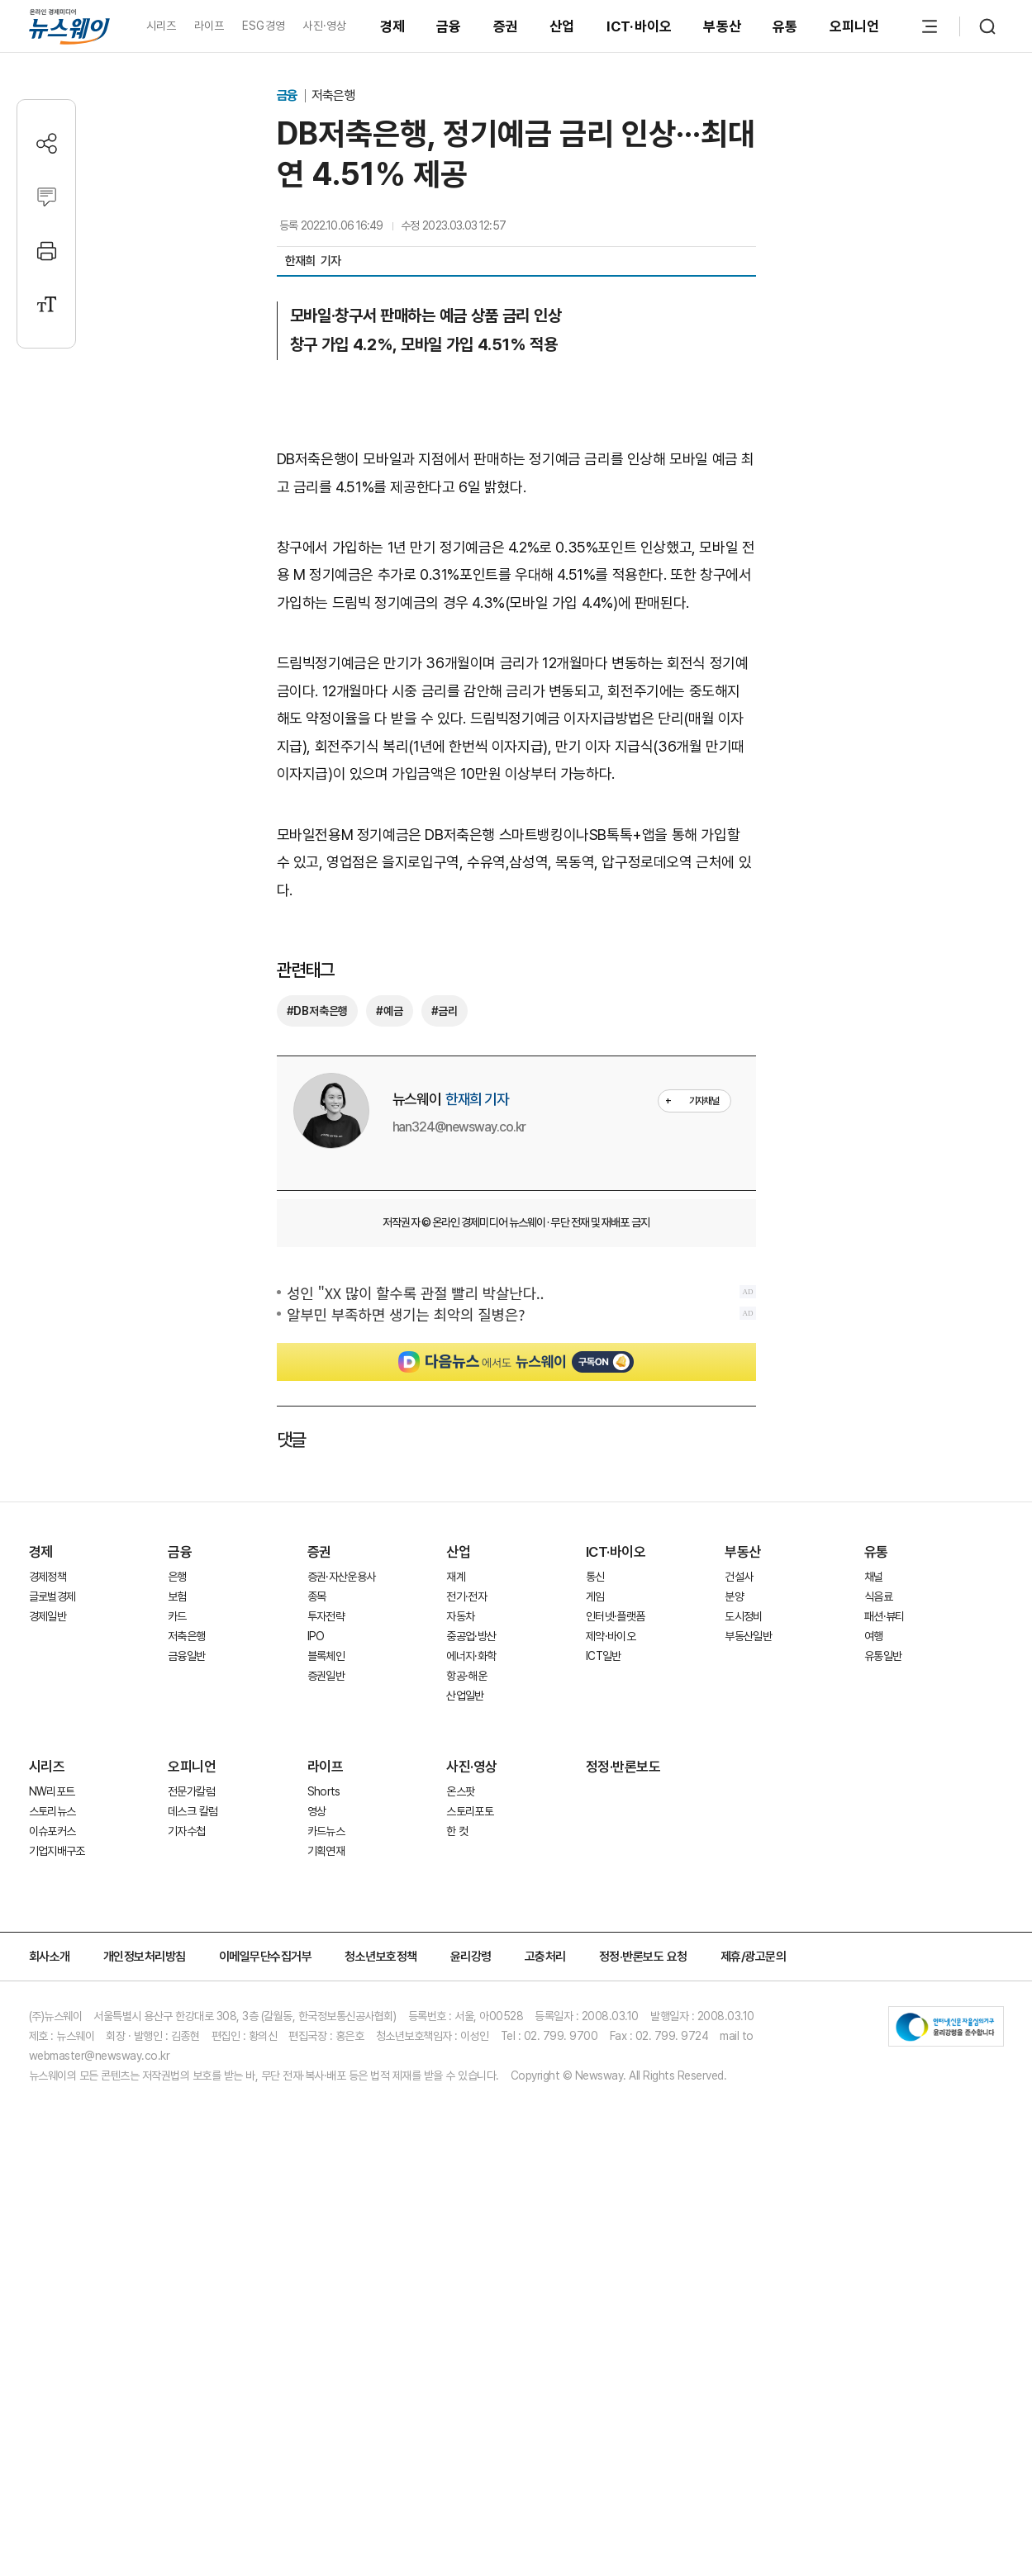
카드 (177, 1654)
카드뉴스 (326, 1869)
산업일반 (464, 1733)
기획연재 (326, 1888)
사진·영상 (324, 25)
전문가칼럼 (191, 1829)
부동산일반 (748, 1674)
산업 (562, 26)
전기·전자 (466, 1634)
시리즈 (161, 25)
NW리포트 (52, 1829)
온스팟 (460, 1829)
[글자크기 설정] (46, 304)
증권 (506, 26)
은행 (177, 1614)
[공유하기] (46, 143)
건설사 (739, 1614)
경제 (393, 26)
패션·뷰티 (884, 1654)
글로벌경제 (52, 1634)
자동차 (460, 1654)
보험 (177, 1634)
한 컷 (457, 1869)
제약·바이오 (610, 1674)
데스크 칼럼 (192, 1849)
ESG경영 (263, 25)
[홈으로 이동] (69, 26)
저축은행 (333, 95)
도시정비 (743, 1654)
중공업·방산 (471, 1674)
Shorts (323, 1829)
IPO (316, 1674)
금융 (449, 26)
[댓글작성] (46, 197)
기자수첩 (186, 1869)
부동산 (722, 26)
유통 (785, 26)
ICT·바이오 (639, 26)
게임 (595, 1634)
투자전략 (326, 1654)
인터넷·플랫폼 (615, 1654)
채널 (873, 1614)
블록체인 (326, 1694)
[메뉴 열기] (929, 26)
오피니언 (855, 26)
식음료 (878, 1634)
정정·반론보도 (623, 1804)
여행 (873, 1674)
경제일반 (47, 1654)
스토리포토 (469, 1849)
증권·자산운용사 (341, 1614)
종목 (316, 1634)
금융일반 (186, 1694)
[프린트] (46, 250)
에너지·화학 (471, 1694)
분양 (734, 1634)
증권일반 (326, 1713)
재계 (455, 1614)
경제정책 (47, 1614)
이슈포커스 (52, 1869)
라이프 (209, 25)
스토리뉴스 (52, 1849)
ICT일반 (603, 1694)
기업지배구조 (57, 1888)
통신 (595, 1614)
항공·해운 (466, 1713)
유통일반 (882, 1694)
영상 (316, 1849)
